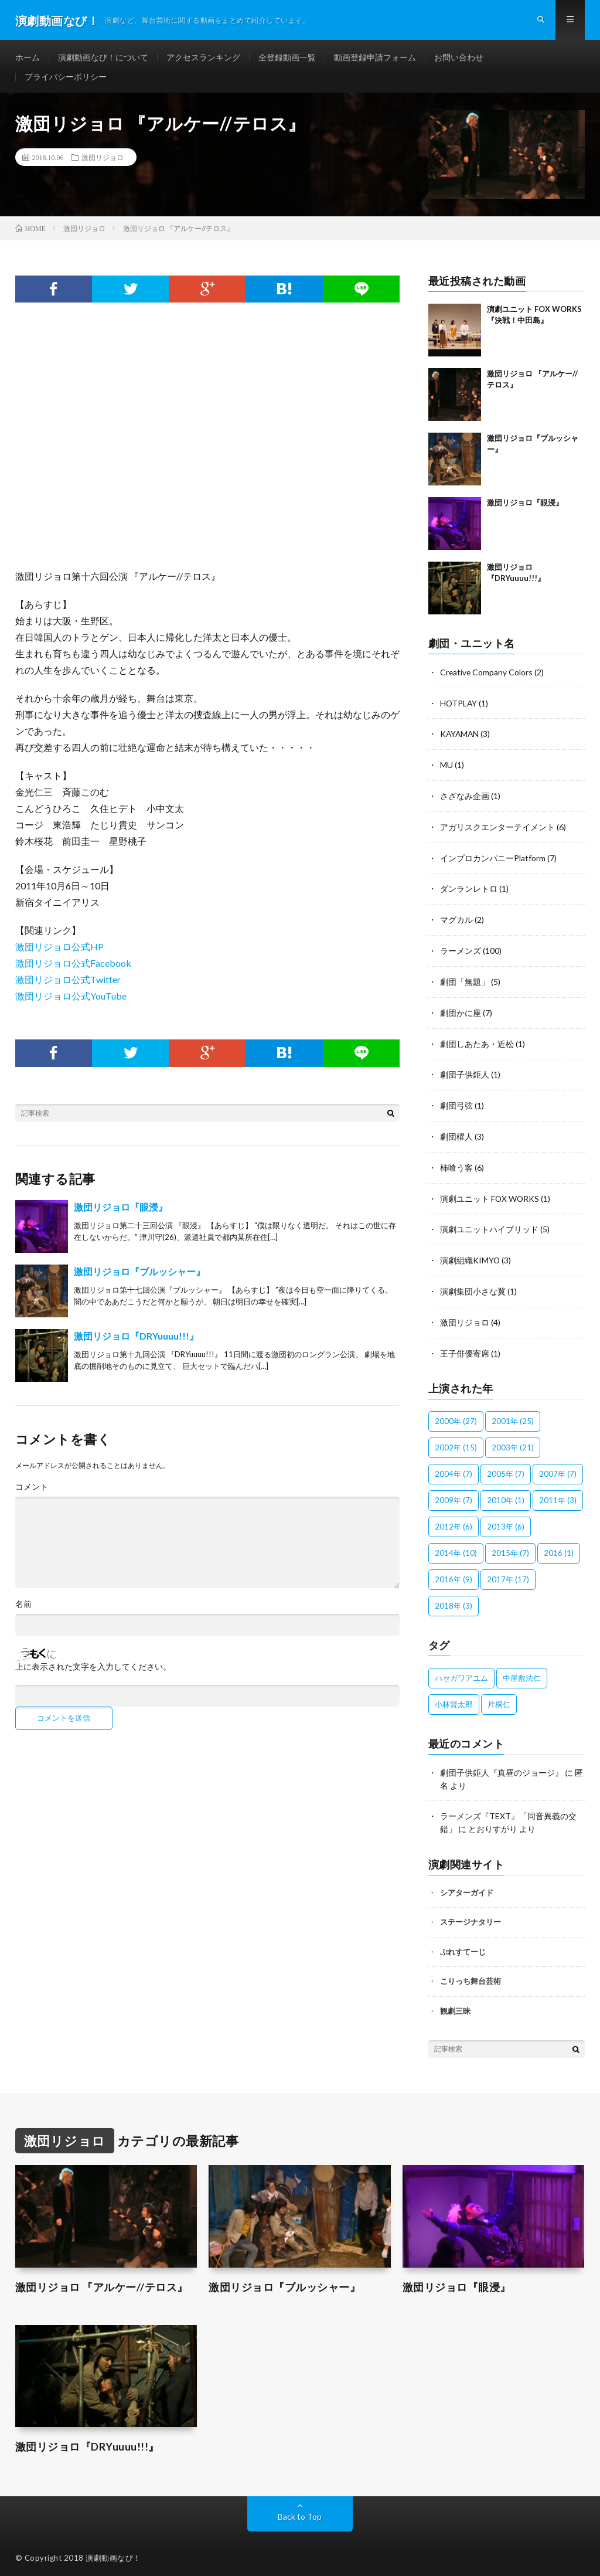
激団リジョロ (102, 162)
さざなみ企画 (464, 799)
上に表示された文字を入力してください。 (93, 1672)
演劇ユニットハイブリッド (489, 1226)
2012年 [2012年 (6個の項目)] (453, 1520)
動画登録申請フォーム (375, 58)
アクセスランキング (203, 58)
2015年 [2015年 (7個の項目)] (510, 1547)
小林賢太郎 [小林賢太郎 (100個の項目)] (454, 1698)
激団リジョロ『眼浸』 (121, 1212)
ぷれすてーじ (463, 1944)
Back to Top (300, 2508)
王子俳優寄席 (464, 1347)
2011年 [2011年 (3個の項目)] (558, 1494)
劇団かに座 (460, 1012)
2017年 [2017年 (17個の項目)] (508, 1573)
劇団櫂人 (456, 1134)
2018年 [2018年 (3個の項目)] (453, 1600)
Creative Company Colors (487, 677)
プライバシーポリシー (66, 80)
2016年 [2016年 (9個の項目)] (453, 1573)
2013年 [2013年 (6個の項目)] (505, 1520)
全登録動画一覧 (287, 58)
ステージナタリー (470, 1914)
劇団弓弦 (456, 1104)
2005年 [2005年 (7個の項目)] (505, 1468)
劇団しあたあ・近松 (477, 1043)
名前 (23, 1609)
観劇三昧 (455, 2003)
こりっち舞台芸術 (470, 1974)
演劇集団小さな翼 (473, 1287)
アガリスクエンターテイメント (497, 829)
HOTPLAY (459, 707)
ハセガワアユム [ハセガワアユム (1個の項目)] (461, 1672)
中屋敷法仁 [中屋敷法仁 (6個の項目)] (522, 1672)
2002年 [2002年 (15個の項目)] (456, 1441)
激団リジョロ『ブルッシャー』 (139, 1276)
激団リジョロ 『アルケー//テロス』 (101, 2279)
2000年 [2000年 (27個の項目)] (456, 1415)
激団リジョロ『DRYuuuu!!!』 (136, 1341)
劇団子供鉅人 (464, 1073)
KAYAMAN (460, 738)
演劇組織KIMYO (470, 1256)
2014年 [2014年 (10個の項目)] (456, 1547)
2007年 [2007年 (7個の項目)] (558, 1468)
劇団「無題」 (464, 982)
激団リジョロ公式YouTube (71, 1001)
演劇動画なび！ (113, 2549)
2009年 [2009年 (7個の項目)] (453, 1494)
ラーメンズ (460, 951)
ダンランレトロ (468, 890)
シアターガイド (466, 1884)
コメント (31, 1492)
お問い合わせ (458, 58)
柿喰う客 (456, 1165)
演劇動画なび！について (103, 58)
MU (446, 768)
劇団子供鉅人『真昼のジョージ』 (501, 1767)
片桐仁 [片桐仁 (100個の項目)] (499, 1698)
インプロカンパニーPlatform (493, 860)
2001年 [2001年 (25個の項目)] (513, 1415)
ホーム (27, 58)
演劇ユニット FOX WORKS (490, 1195)
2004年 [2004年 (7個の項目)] (453, 1468)
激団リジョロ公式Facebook (73, 968)
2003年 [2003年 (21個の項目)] (513, 1441)
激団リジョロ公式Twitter (68, 984)
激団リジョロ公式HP (59, 951)
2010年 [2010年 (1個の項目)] (505, 1494)
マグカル (456, 921)
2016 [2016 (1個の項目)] (559, 1547)
